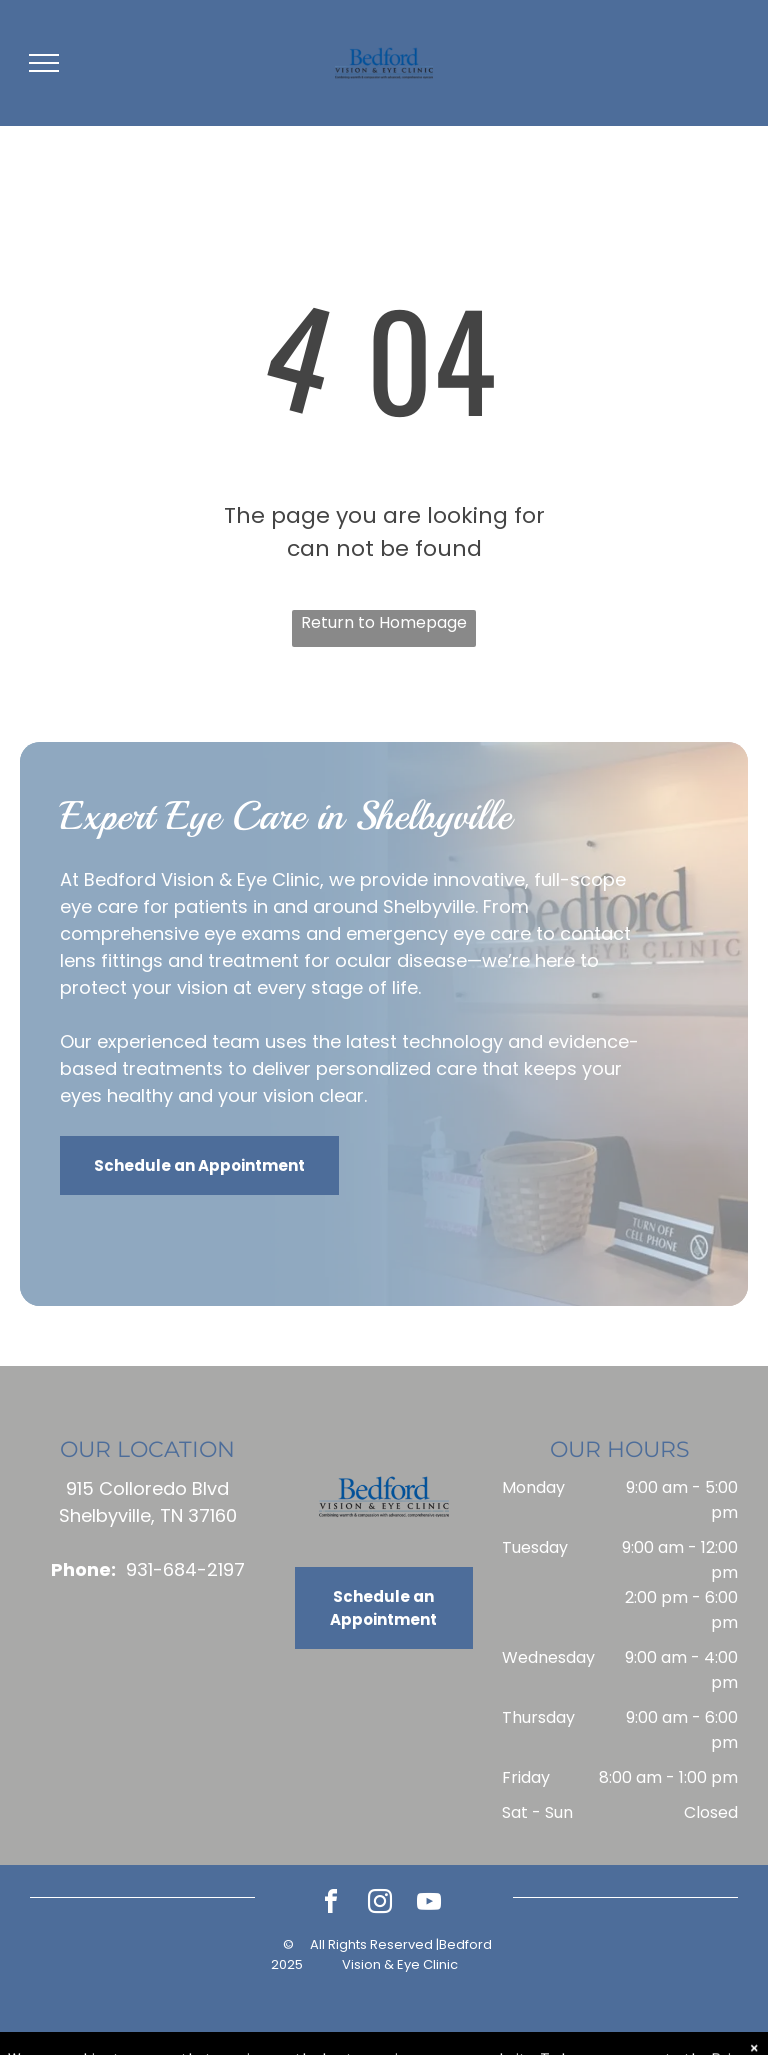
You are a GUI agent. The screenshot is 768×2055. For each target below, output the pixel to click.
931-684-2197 (185, 1569)
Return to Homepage (384, 622)
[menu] (44, 63)
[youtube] (429, 1904)
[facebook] (331, 1904)
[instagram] (380, 1904)
